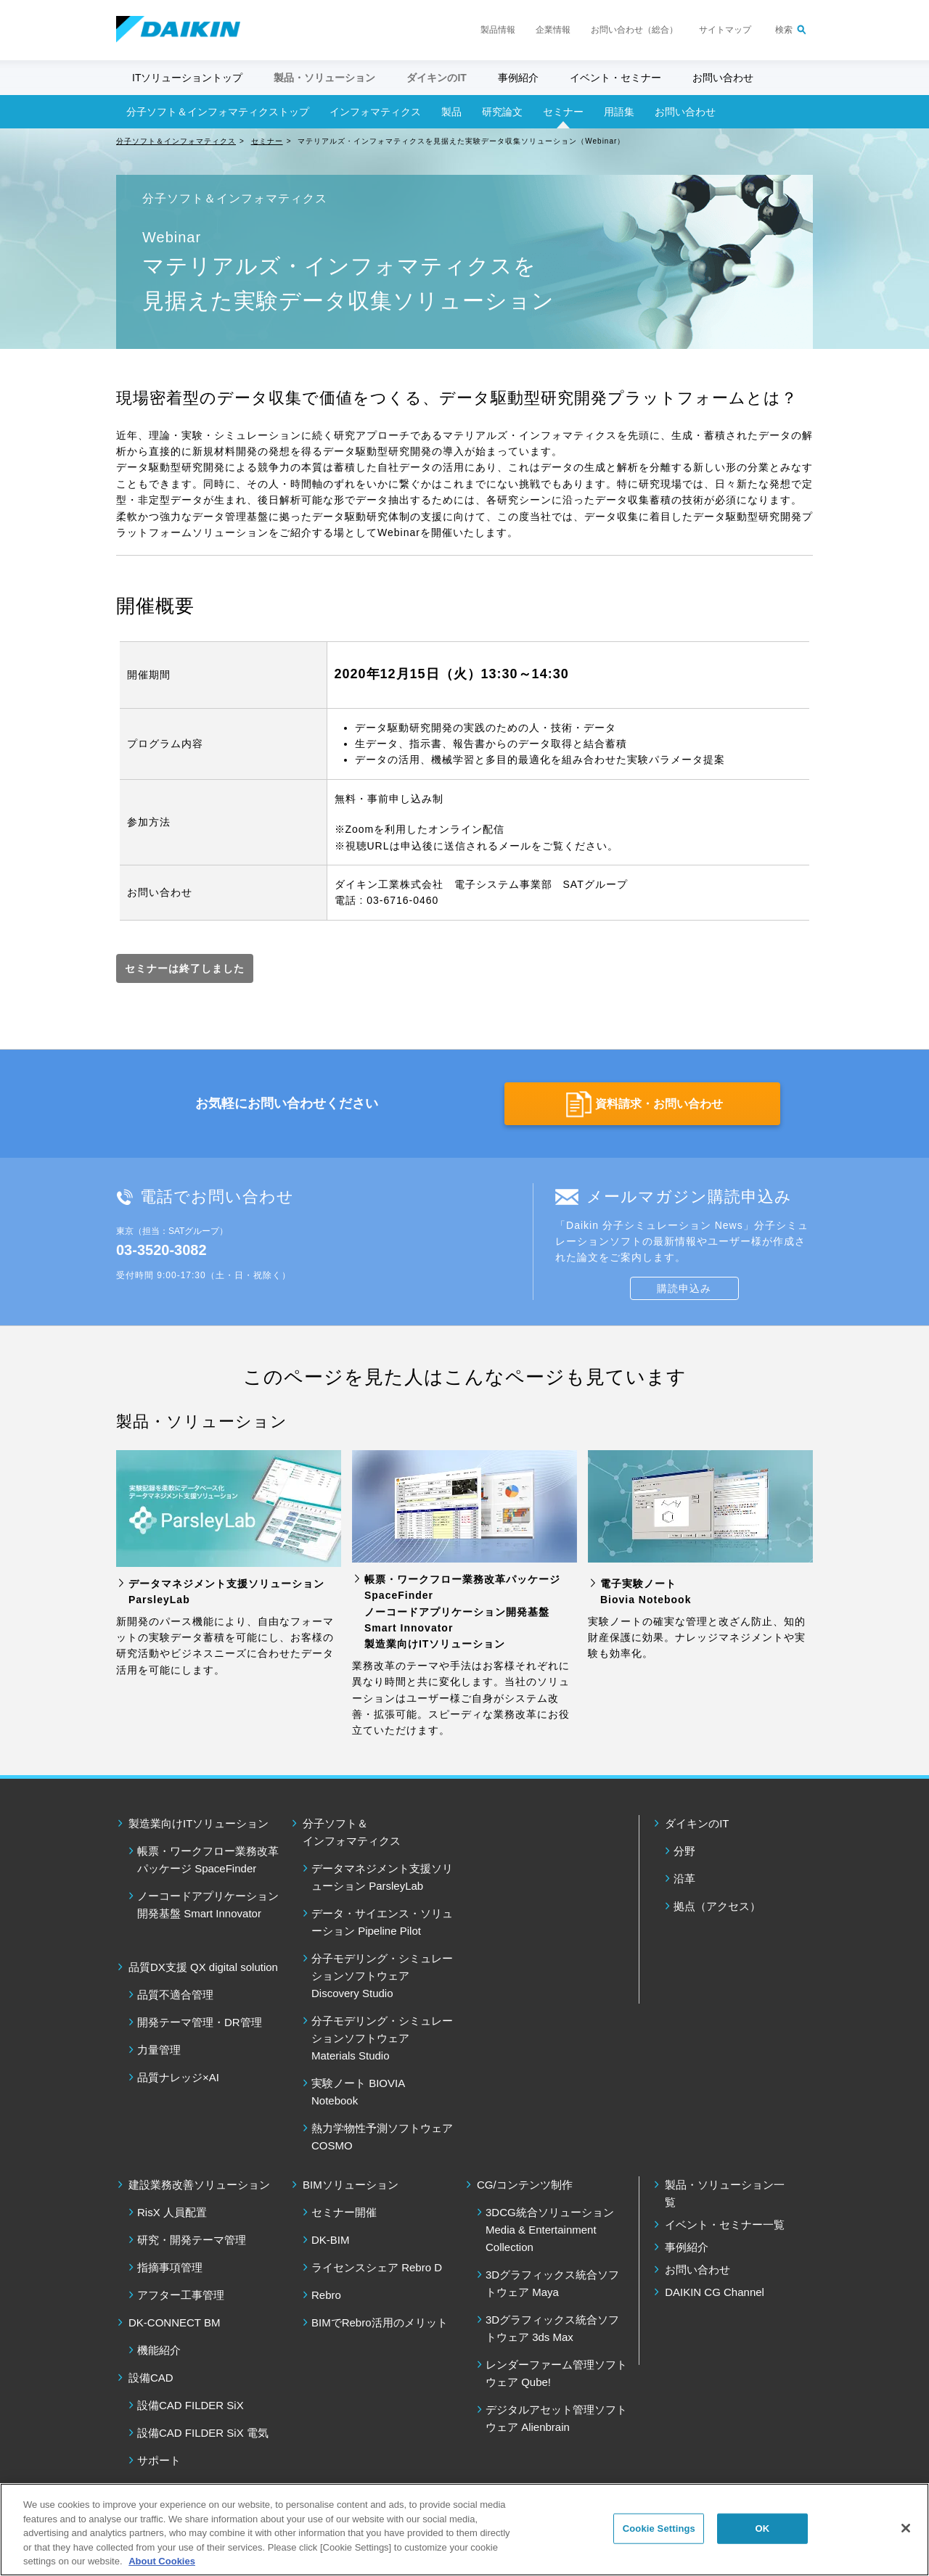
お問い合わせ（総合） (634, 30)
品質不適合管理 (175, 1994)
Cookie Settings (659, 2528)
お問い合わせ (722, 77)
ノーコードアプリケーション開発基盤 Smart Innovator (208, 1904)
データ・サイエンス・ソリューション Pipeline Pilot (382, 1922)
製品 (451, 112)
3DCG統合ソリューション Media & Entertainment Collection (550, 2229)
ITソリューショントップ (187, 77)
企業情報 (553, 30)
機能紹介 (159, 2350)
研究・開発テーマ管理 (191, 2240)
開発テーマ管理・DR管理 (199, 2022)
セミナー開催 (344, 2212)
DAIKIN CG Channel (714, 2292)
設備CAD (150, 2377)
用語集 (619, 112)
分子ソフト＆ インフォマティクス (352, 1832)
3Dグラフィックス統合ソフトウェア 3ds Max (552, 2328)
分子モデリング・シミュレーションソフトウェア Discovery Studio (382, 1975)
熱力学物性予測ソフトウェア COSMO (382, 2137)
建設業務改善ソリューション (199, 2184)
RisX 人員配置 (172, 2212)
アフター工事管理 (180, 2295)
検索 (784, 30)
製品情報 (497, 30)
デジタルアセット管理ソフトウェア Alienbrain (556, 2418)
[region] (464, 2529)
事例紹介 (518, 77)
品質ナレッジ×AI (178, 2077)
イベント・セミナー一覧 (725, 2224)
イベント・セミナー (615, 77)
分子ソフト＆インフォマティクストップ (217, 112)
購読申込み (684, 1288)
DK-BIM (330, 2240)
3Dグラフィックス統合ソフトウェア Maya (552, 2283)
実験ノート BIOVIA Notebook (357, 2092)
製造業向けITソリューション (198, 1823)
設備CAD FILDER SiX (190, 2405)
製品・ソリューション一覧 (725, 2193)
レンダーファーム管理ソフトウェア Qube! (556, 2373)
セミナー (563, 112)
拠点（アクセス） (717, 1906)
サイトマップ (725, 30)
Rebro (326, 2295)
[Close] (906, 2528)
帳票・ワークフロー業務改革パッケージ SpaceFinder (208, 1860)
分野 (684, 1851)
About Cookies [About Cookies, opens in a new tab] (161, 2561)
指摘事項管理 (169, 2267)
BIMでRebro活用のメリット (379, 2322)
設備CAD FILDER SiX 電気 (203, 2433)
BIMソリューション (350, 2184)
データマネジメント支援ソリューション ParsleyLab (382, 1877)
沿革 (684, 1878)
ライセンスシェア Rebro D (376, 2267)
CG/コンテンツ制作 (525, 2184)
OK (762, 2528)
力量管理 (159, 2050)
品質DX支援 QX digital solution (203, 1967)
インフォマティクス (375, 112)
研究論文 (502, 112)
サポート (159, 2460)
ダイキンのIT (697, 1823)
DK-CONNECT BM (174, 2322)
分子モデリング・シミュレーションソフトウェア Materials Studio (382, 2038)
